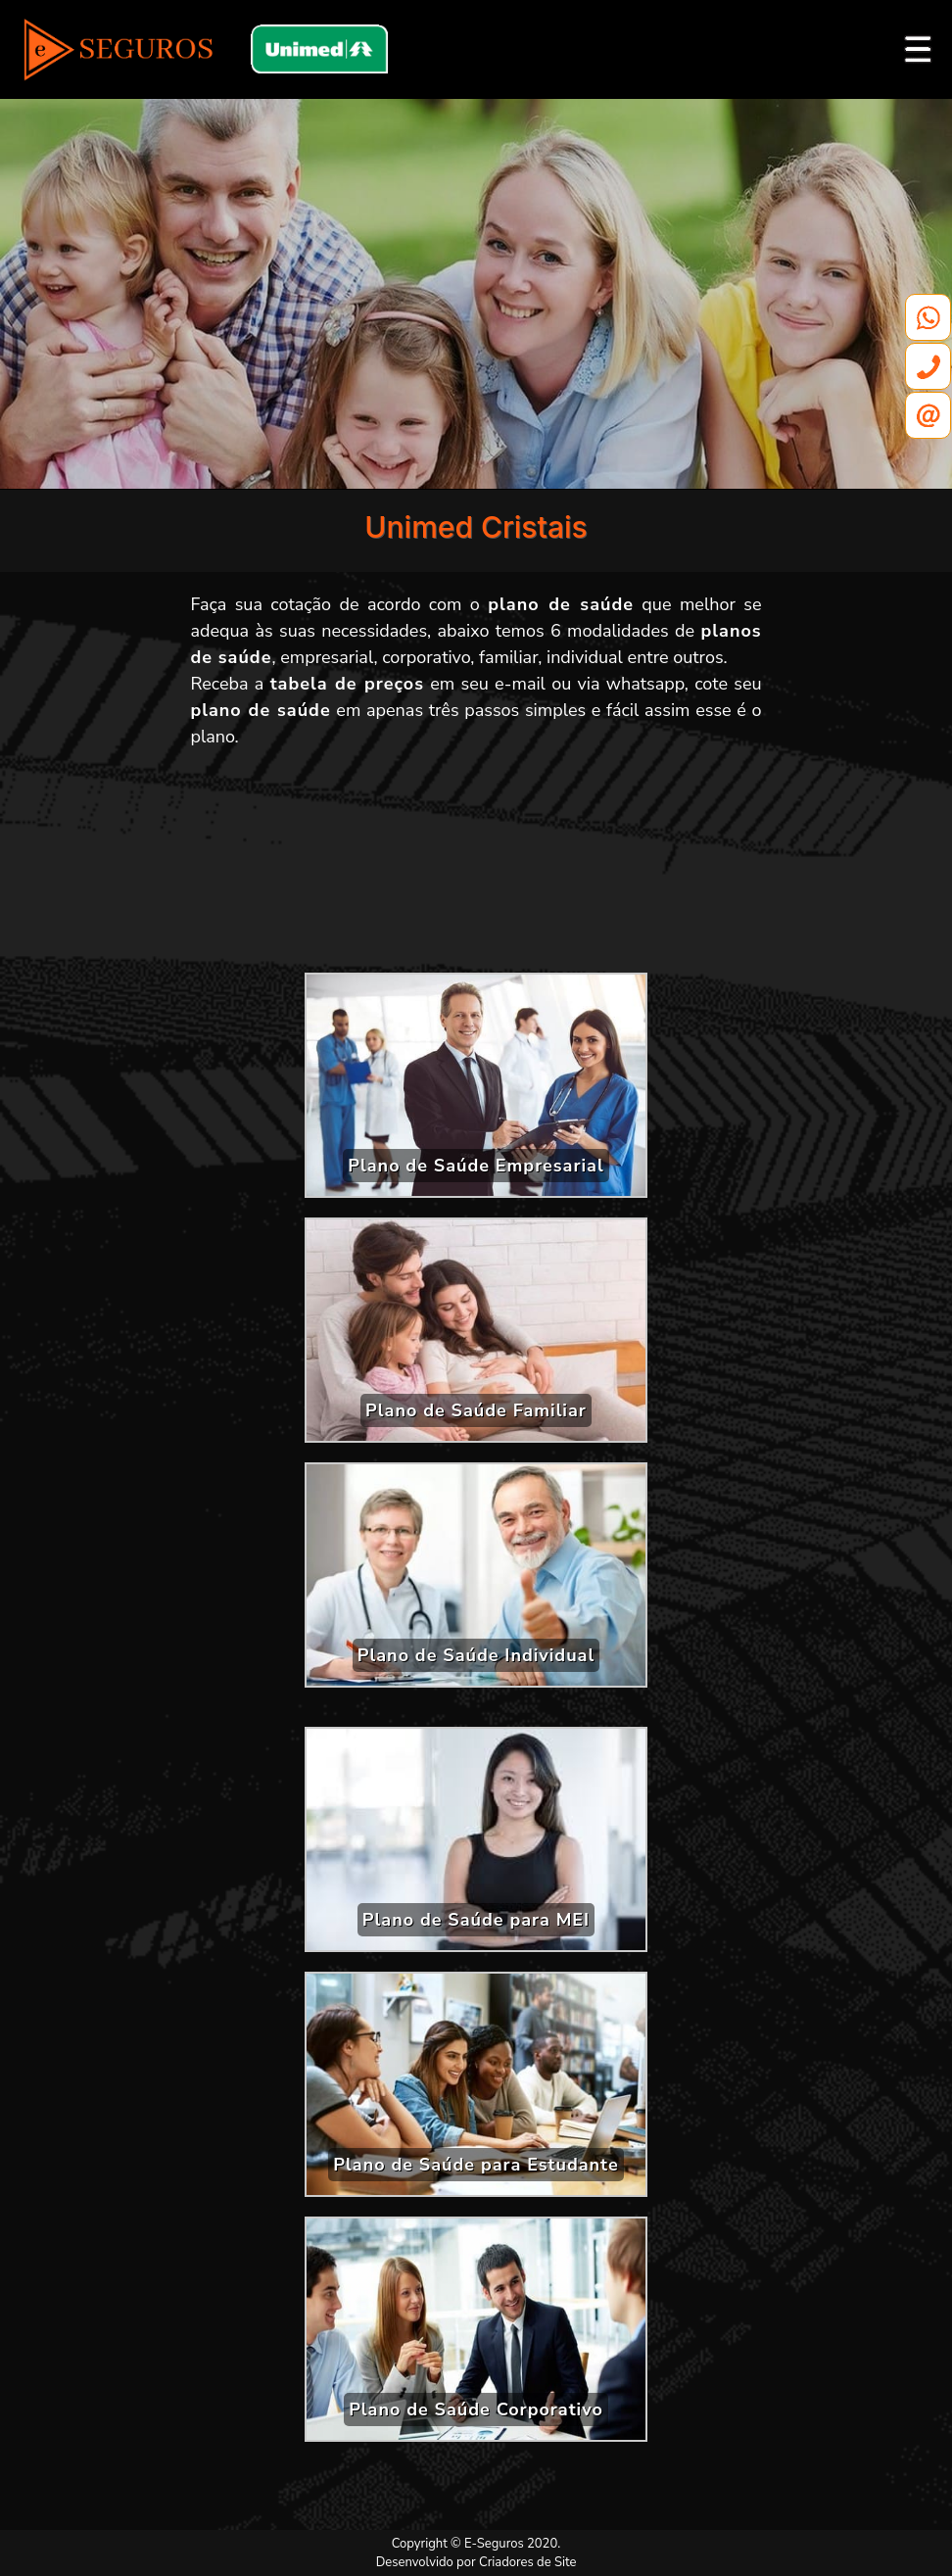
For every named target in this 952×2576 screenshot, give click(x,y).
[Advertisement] (476, 868)
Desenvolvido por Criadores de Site (476, 2562)
